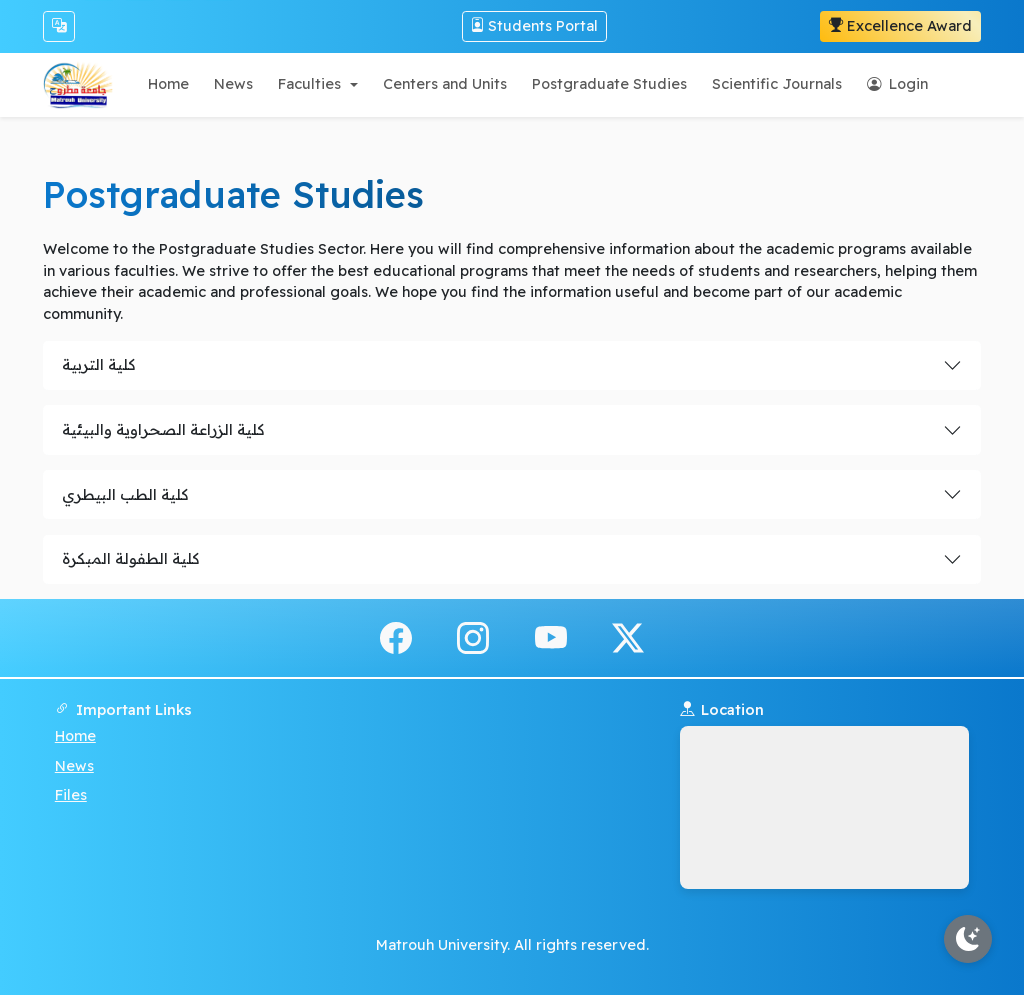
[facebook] (396, 637)
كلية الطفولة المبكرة (130, 558)
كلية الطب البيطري (125, 494)
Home (75, 736)
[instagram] (473, 637)
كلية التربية (98, 364)
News (74, 766)
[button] (317, 84)
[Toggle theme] (968, 939)
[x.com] (628, 637)
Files (71, 795)
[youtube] (551, 637)
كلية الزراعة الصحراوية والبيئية (163, 429)
